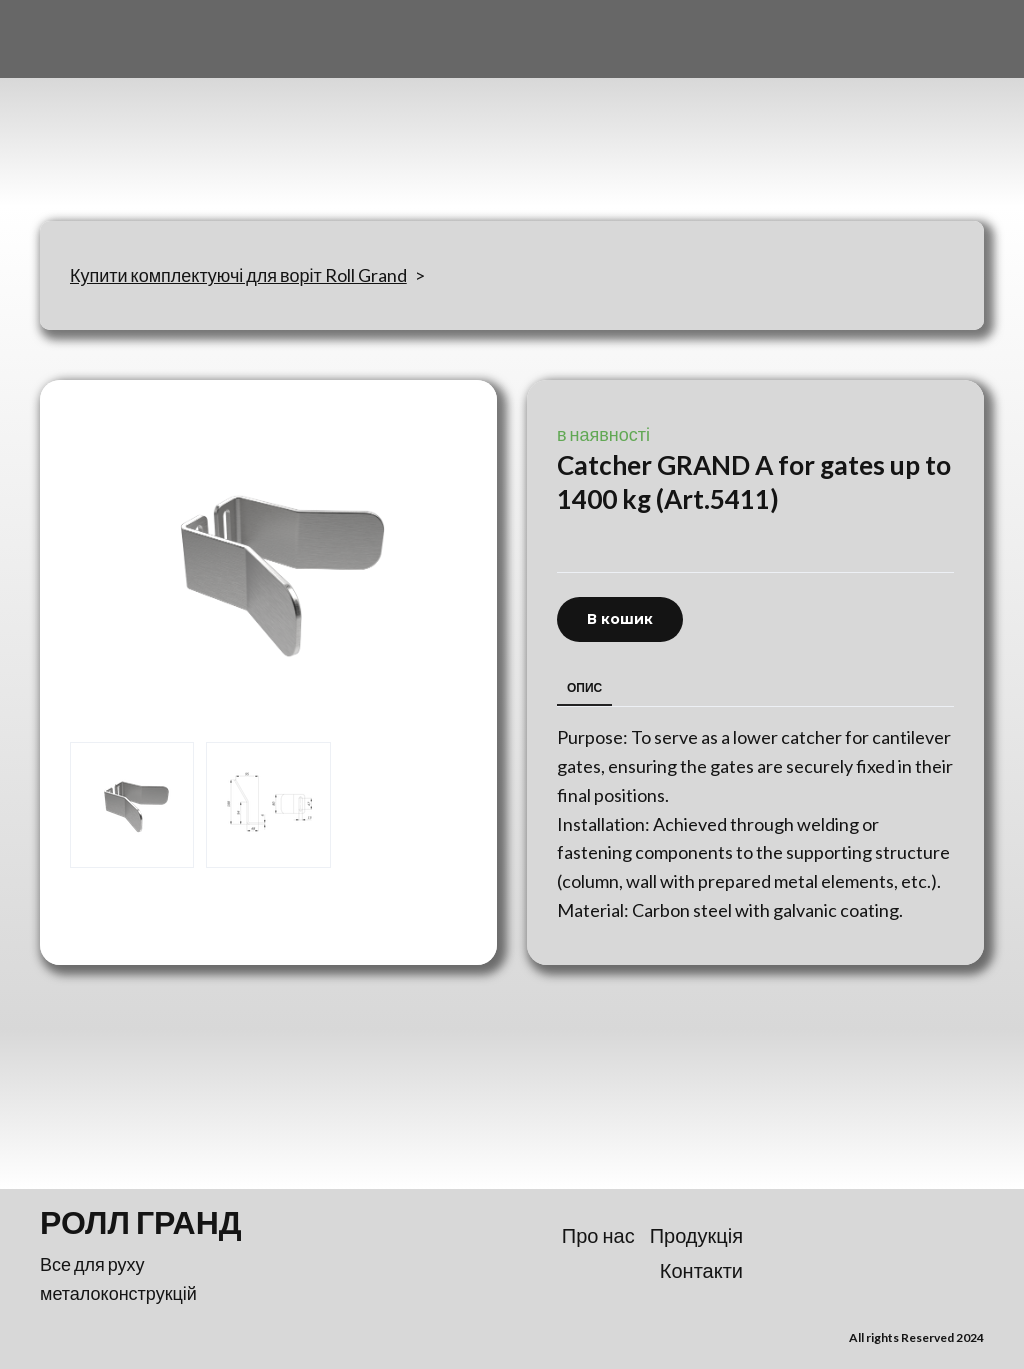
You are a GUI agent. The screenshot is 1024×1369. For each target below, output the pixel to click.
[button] (620, 619)
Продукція (696, 1235)
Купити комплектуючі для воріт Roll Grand (238, 275)
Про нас (598, 1235)
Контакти (701, 1270)
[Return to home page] (139, 111)
